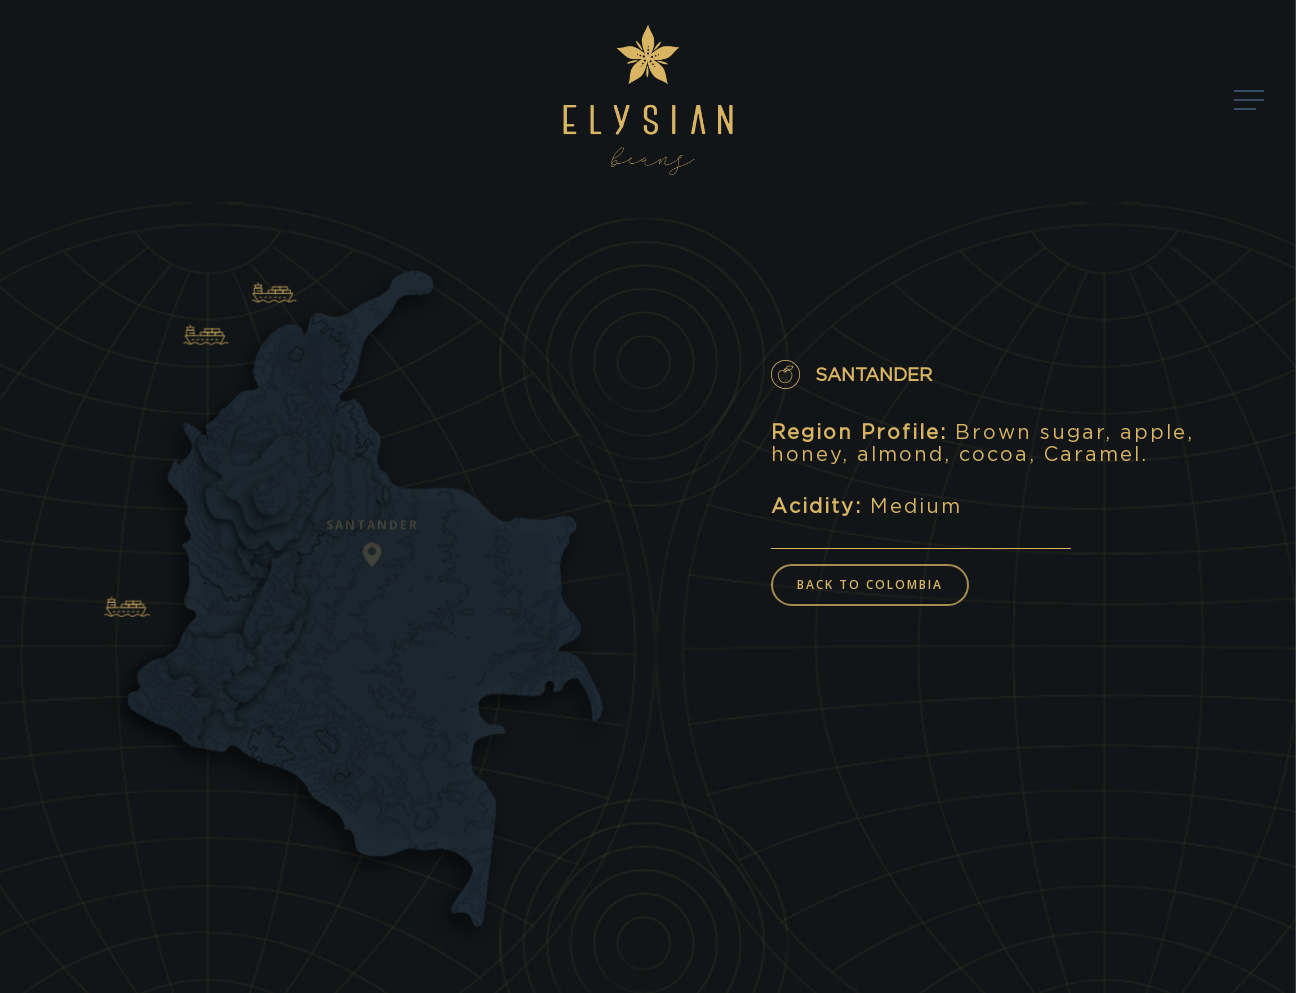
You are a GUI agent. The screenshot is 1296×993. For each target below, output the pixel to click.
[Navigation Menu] (1251, 100)
